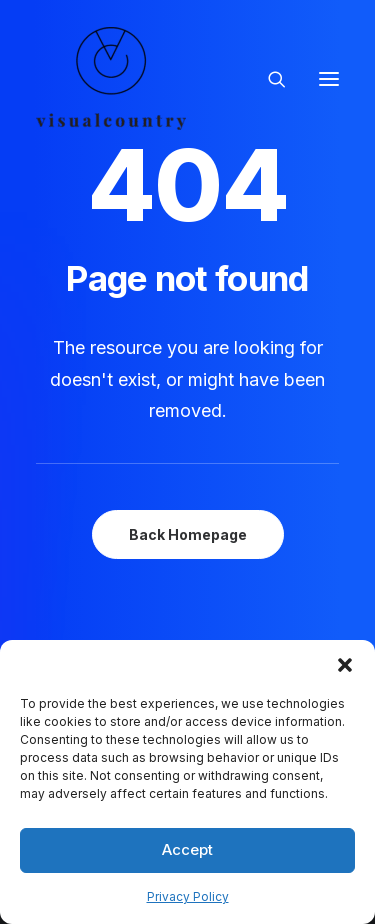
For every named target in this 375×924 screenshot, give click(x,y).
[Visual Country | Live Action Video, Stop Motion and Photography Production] (111, 78)
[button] (345, 665)
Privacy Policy (188, 896)
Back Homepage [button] (188, 534)
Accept (187, 849)
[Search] (268, 79)
